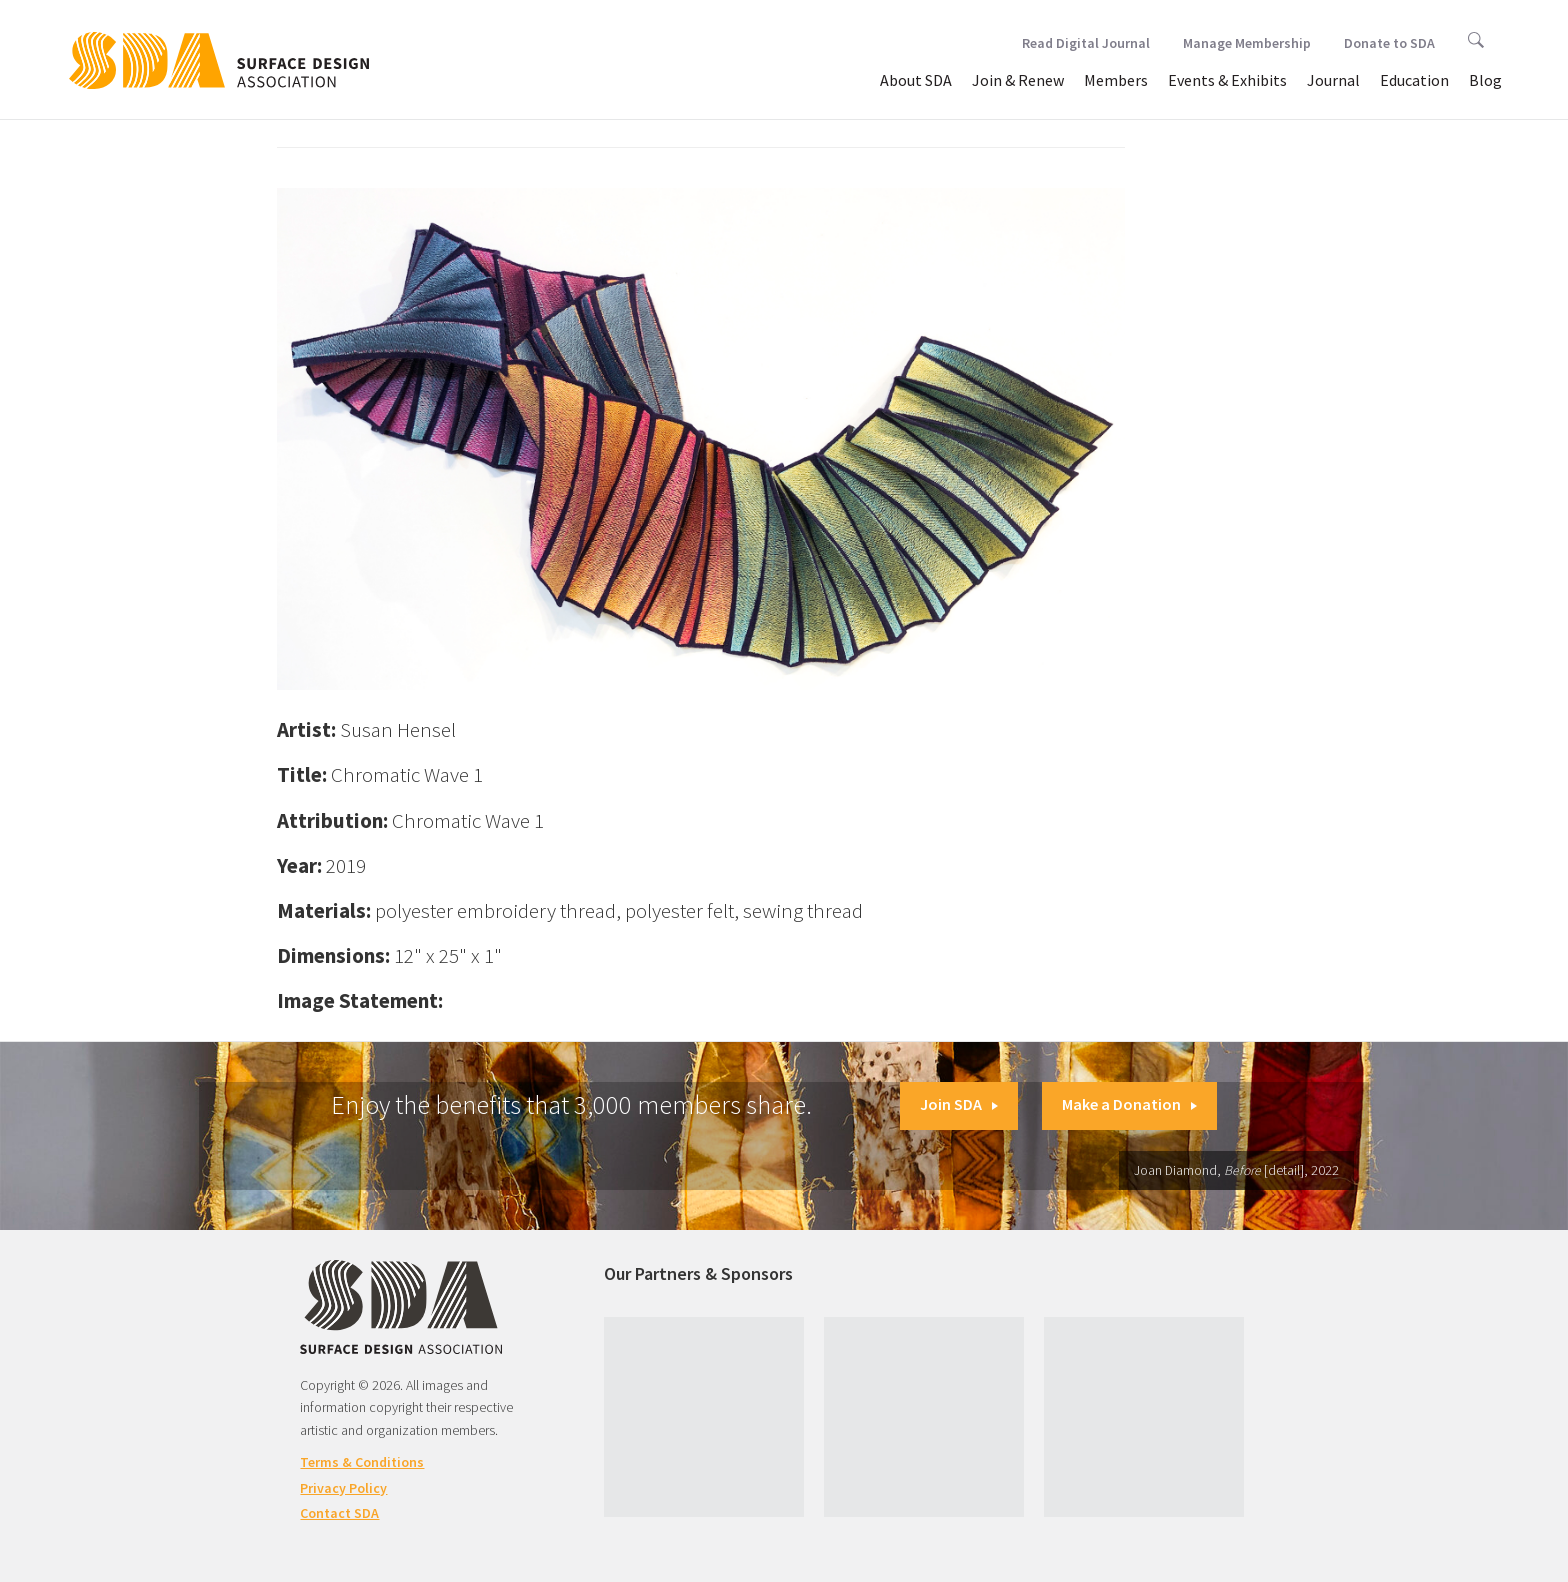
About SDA (916, 80)
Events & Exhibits (1227, 80)
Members (1116, 80)
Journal (1333, 80)
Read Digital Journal (1086, 43)
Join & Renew (1018, 80)
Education (1414, 80)
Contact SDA (339, 1513)
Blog (1485, 80)
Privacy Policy (343, 1488)
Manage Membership (1247, 43)
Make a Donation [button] (1129, 1104)
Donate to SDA (1389, 43)
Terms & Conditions (362, 1462)
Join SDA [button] (959, 1104)
